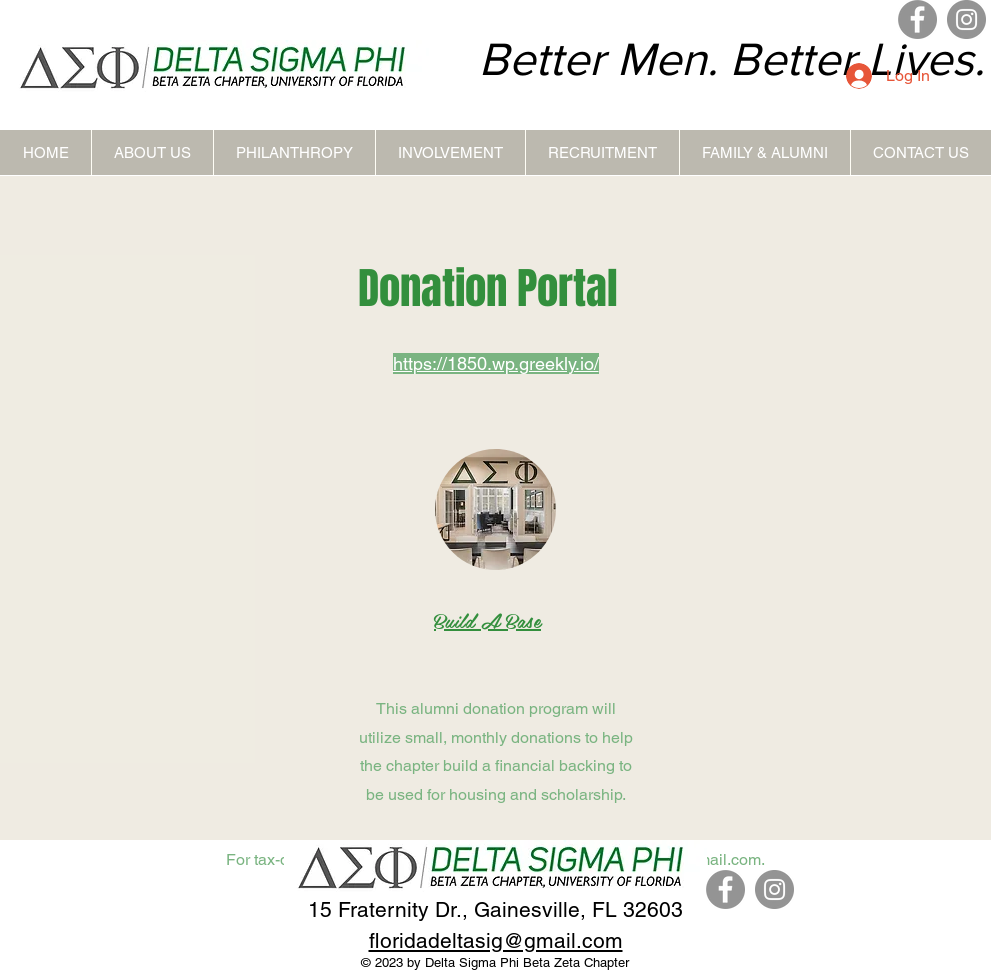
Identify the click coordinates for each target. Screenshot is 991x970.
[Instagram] (966, 19)
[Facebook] (917, 19)
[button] (152, 152)
